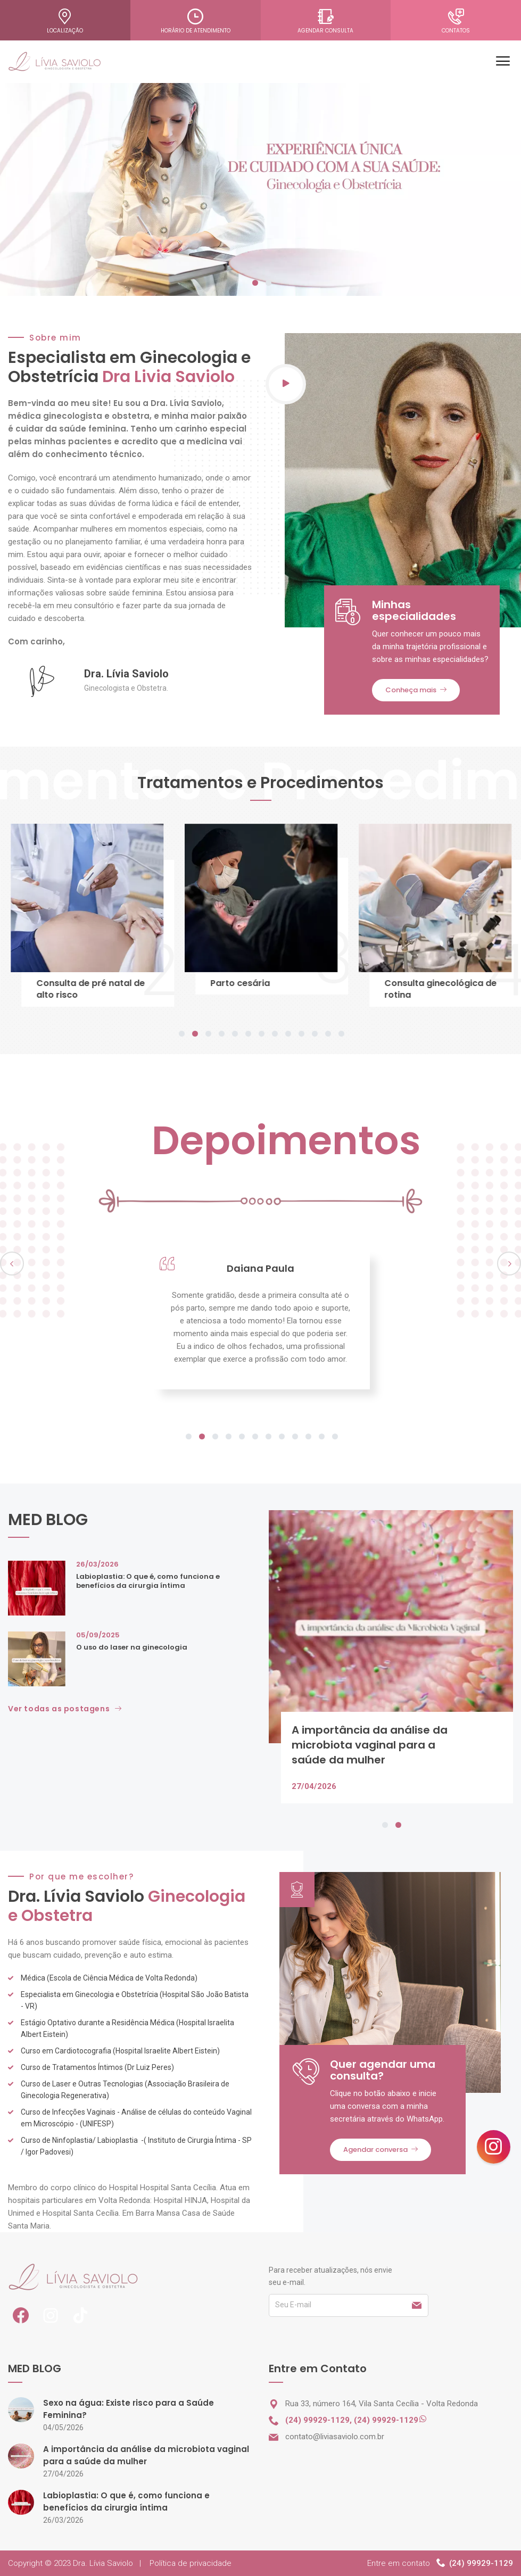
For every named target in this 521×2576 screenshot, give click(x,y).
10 (301, 1034)
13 (341, 1034)
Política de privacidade (190, 2563)
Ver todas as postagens (65, 1708)
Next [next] (509, 1263)
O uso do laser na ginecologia (131, 1647)
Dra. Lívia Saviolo (103, 2563)
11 (315, 1034)
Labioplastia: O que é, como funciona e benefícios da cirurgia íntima (148, 1581)
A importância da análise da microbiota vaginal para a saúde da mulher (370, 1744)
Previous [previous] (12, 1263)
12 (328, 1034)
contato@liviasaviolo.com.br (334, 2436)
